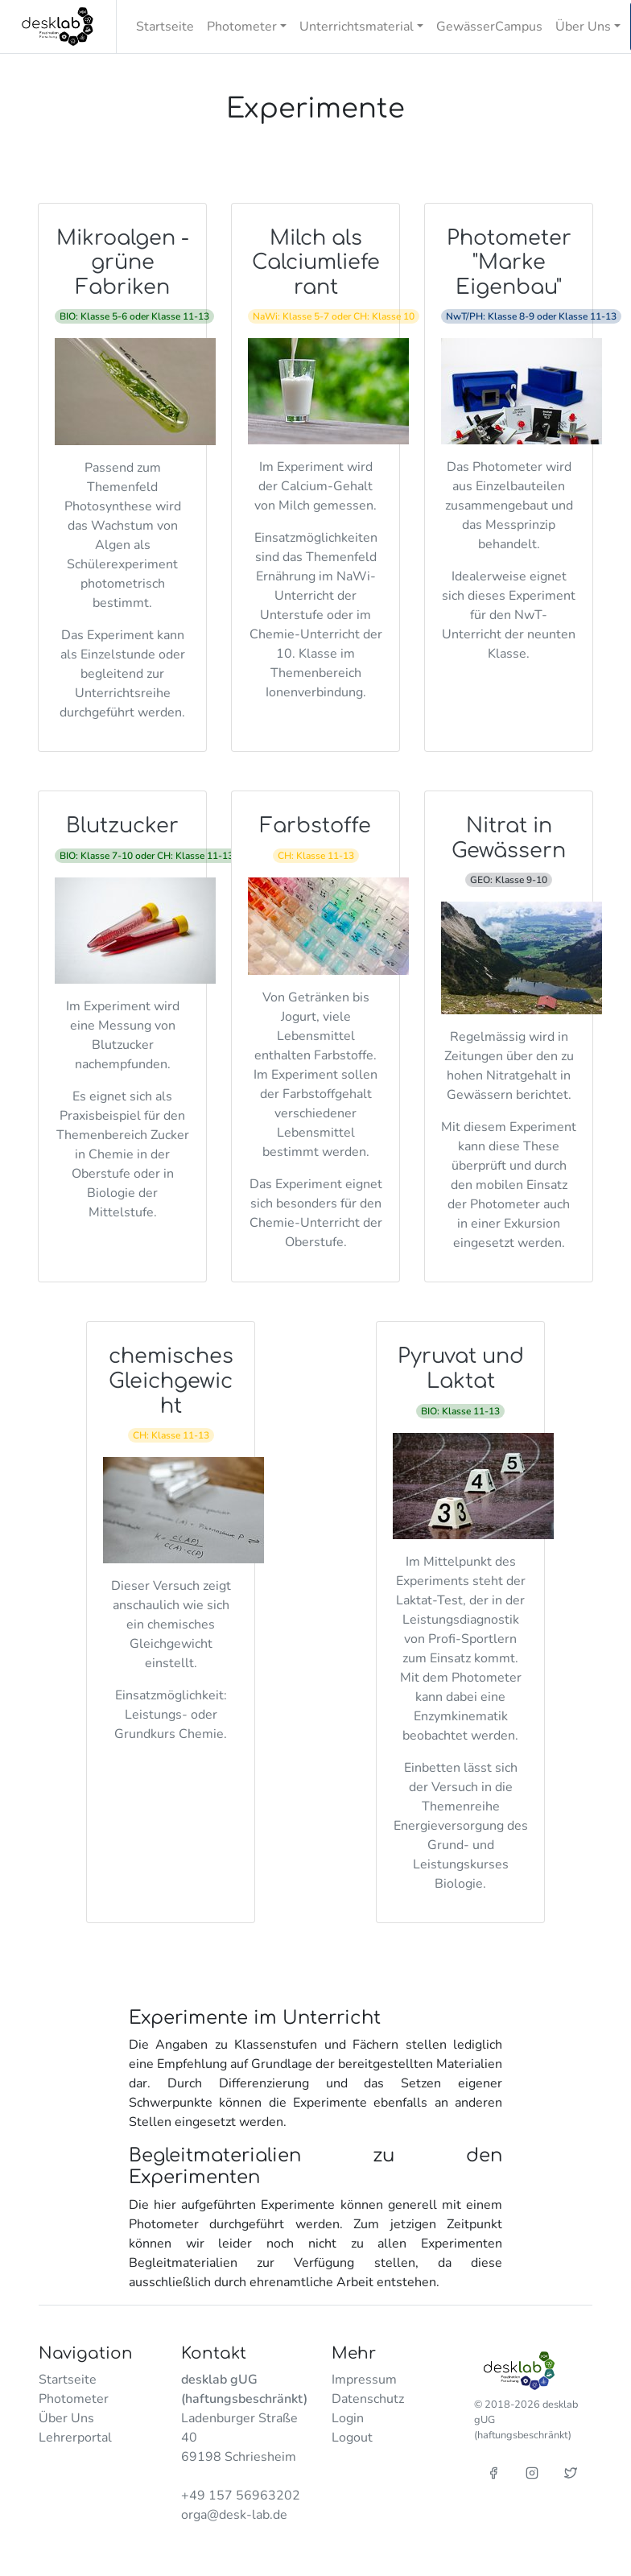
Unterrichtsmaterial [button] (356, 26)
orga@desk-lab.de (234, 2515)
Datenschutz (368, 2399)
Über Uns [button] (583, 26)
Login (348, 2418)
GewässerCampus (489, 26)
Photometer (74, 2399)
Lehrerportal (75, 2437)
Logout (352, 2437)
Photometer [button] (242, 26)
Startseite (165, 26)
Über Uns (66, 2418)
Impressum (364, 2379)
